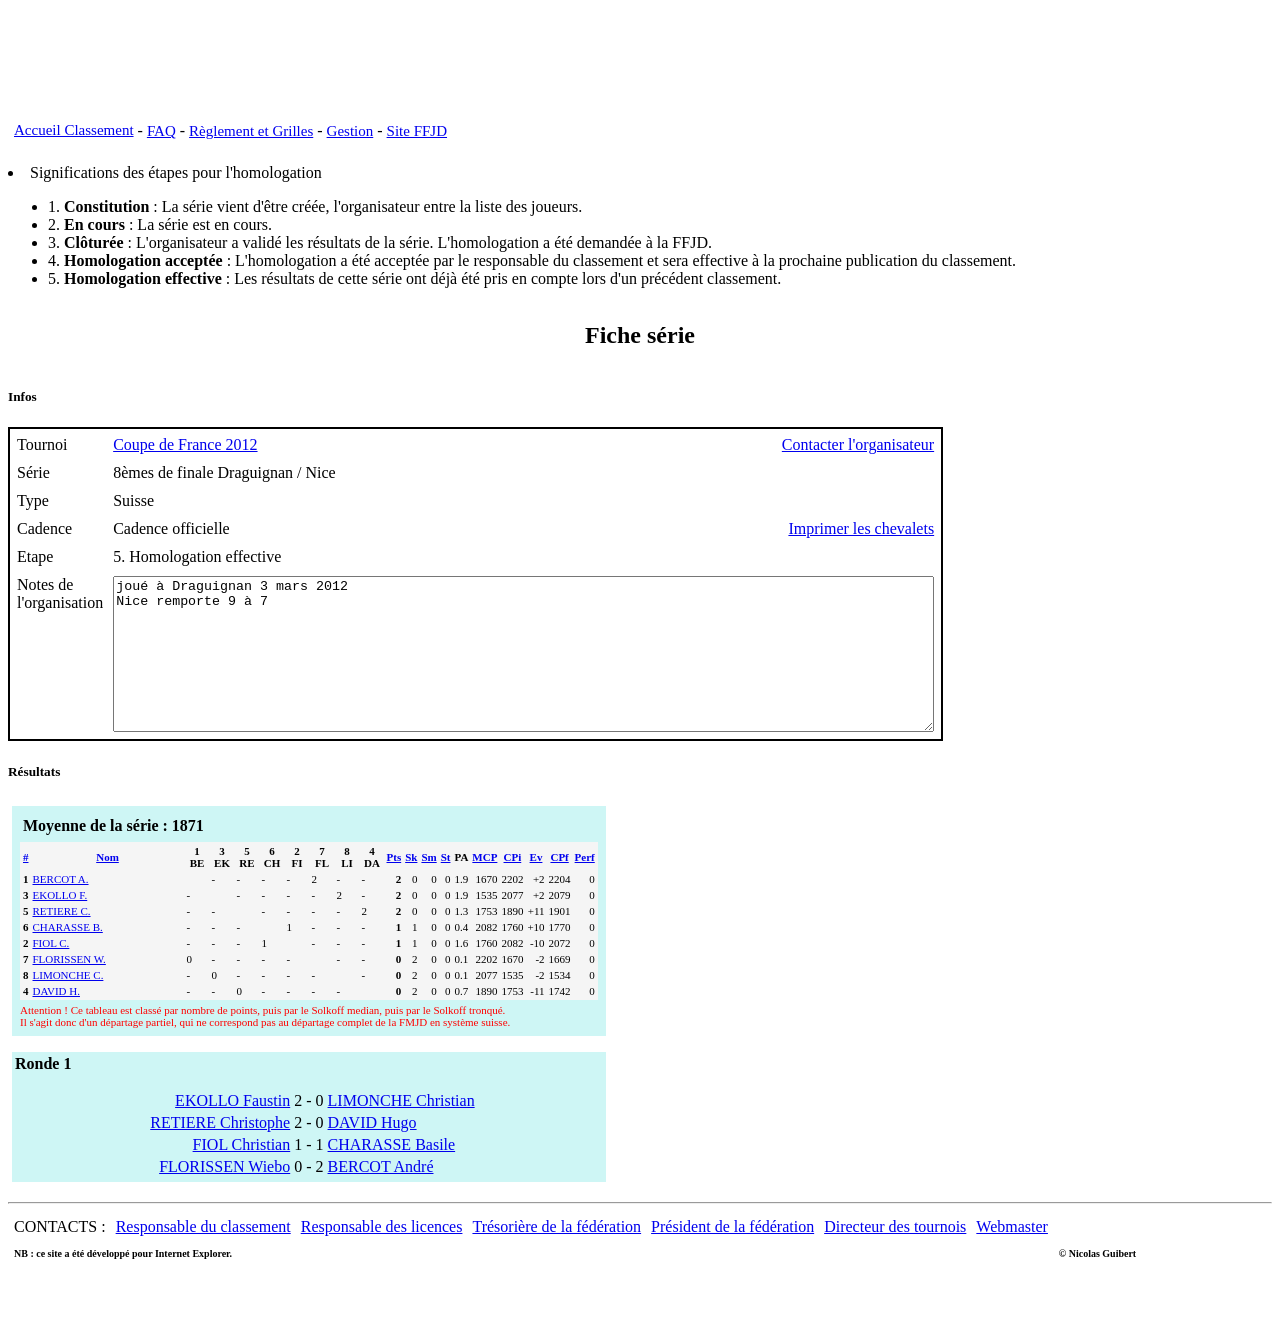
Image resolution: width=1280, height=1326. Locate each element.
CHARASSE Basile (392, 1174)
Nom (107, 887)
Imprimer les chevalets (961, 528)
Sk (411, 887)
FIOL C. (51, 973)
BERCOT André (381, 1196)
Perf (585, 887)
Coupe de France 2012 (185, 444)
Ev (536, 887)
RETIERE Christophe (220, 1152)
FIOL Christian (242, 1174)
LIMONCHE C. (68, 1005)
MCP (484, 887)
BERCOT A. (61, 909)
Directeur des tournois (895, 1256)
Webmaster (1012, 1256)
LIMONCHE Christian (401, 1130)
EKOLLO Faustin (232, 1130)
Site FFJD (417, 131)
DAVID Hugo (372, 1152)
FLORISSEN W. (69, 989)
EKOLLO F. (60, 925)
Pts (394, 887)
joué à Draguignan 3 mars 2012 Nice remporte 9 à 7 (573, 669)
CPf (559, 887)
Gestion (350, 131)
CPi (513, 887)
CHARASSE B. (68, 957)
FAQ (161, 131)
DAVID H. (56, 1021)
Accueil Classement (74, 130)
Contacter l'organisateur (958, 444)
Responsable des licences (382, 1256)
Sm (428, 887)
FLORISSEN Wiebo (224, 1196)
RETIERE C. (62, 941)
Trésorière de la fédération (556, 1256)
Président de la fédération (732, 1256)
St (446, 887)
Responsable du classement (203, 1256)
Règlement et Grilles (251, 131)
